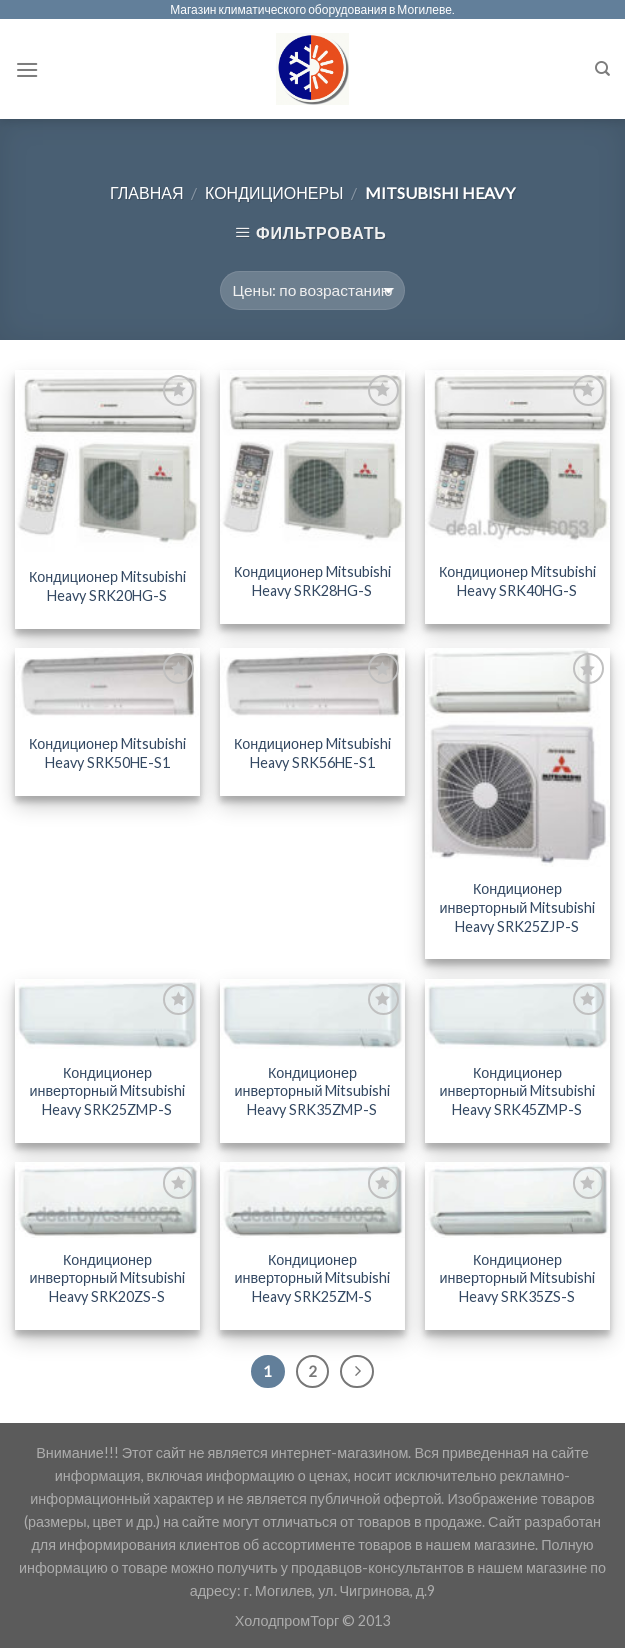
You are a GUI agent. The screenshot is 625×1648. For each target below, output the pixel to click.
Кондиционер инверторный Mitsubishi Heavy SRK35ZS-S (517, 1278)
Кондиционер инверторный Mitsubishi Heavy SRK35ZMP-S (313, 1091)
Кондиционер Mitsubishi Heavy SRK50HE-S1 (107, 753)
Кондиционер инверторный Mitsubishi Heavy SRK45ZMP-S (517, 1091)
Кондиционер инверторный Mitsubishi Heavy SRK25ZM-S (313, 1278)
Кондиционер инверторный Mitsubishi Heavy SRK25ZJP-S (517, 907)
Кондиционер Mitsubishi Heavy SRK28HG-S (312, 581)
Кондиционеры (274, 192)
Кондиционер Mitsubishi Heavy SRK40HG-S (517, 581)
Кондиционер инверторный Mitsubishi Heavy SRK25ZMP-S (108, 1091)
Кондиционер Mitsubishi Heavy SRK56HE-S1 (312, 753)
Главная (146, 192)
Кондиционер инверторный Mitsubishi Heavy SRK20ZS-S (108, 1278)
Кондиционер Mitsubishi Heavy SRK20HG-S (107, 586)
